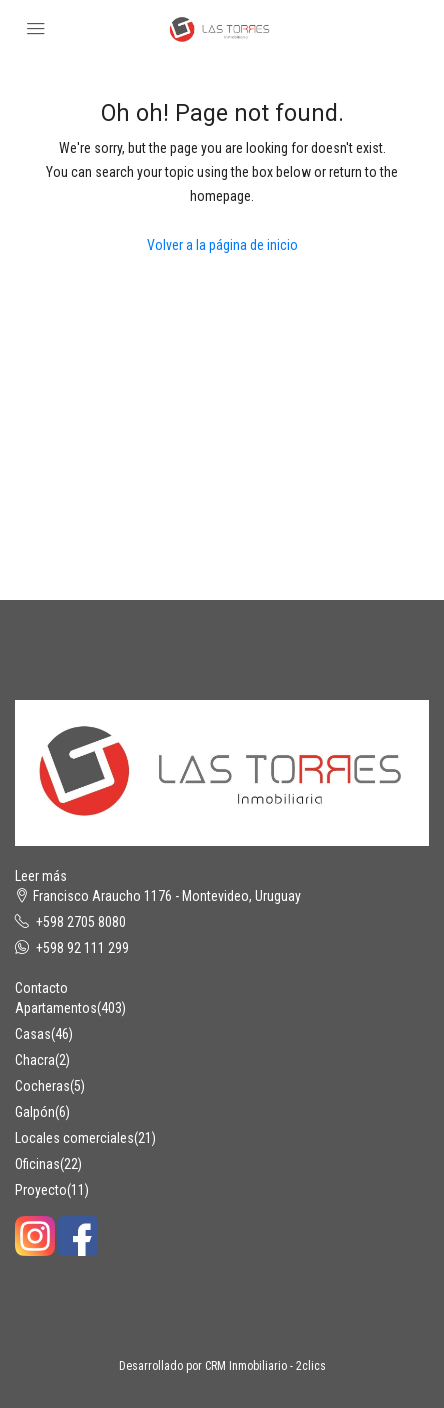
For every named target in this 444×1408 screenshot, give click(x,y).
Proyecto (41, 1190)
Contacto (41, 988)
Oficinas (37, 1164)
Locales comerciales (74, 1138)
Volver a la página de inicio (222, 245)
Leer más (41, 876)
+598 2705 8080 (81, 922)
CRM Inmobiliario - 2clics (265, 1366)
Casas (33, 1034)
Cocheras (42, 1086)
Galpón (35, 1112)
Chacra (35, 1060)
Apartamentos (56, 1008)
